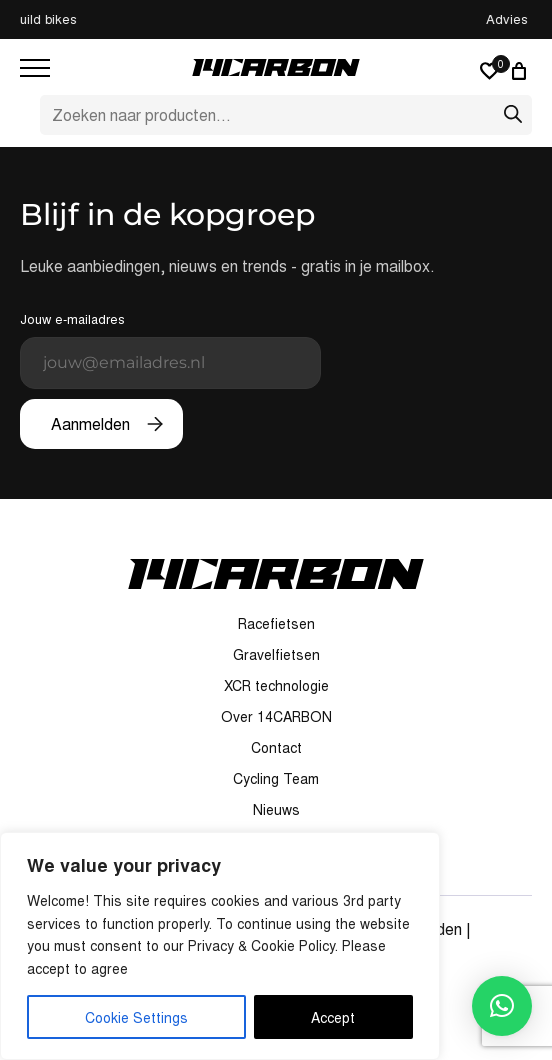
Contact (276, 747)
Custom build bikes (276, 18)
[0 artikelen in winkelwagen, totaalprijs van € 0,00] (522, 71)
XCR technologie (276, 685)
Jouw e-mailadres (170, 349)
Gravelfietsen (276, 654)
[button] (502, 1006)
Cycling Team (276, 778)
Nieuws (276, 809)
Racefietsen (276, 623)
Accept (333, 1017)
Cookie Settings (136, 1017)
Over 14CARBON (276, 716)
